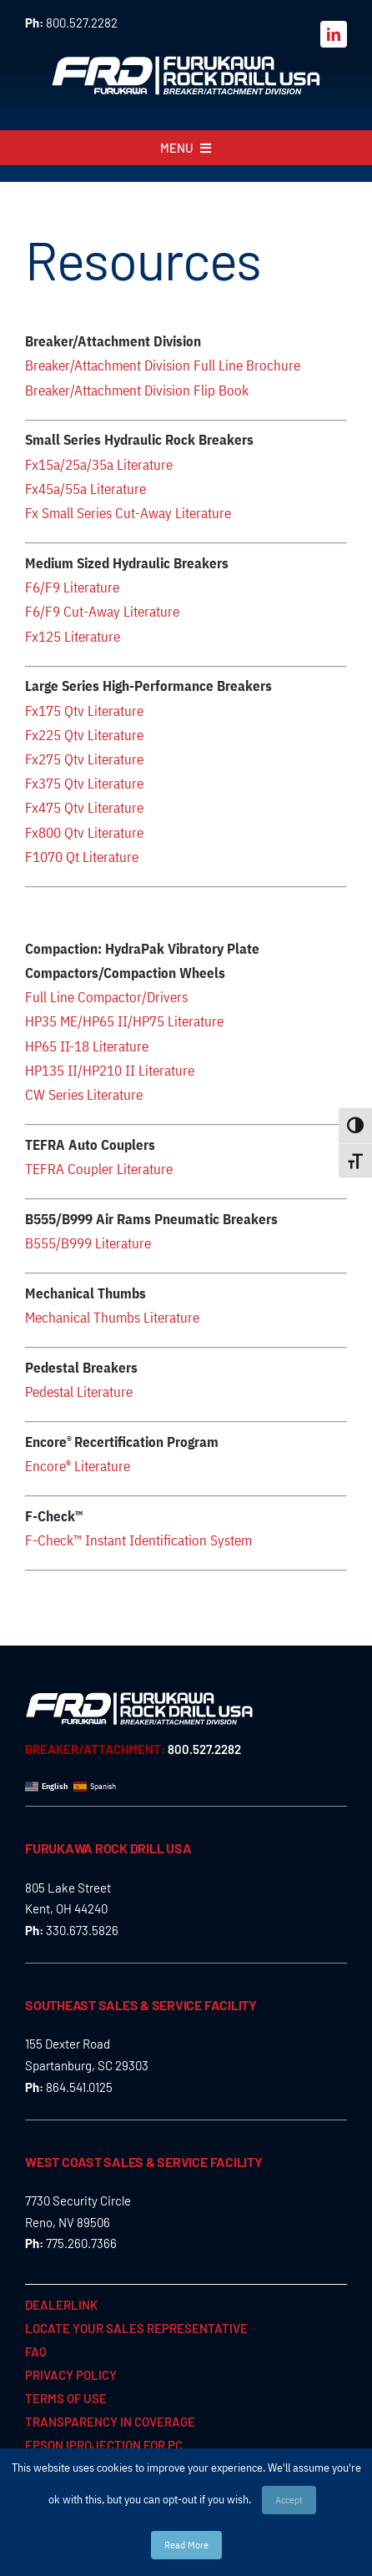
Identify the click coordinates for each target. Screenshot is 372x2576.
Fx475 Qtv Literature (84, 808)
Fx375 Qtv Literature (84, 783)
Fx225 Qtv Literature (84, 735)
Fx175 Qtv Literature (84, 711)
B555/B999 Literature (88, 1243)
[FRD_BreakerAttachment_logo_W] (186, 62)
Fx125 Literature (72, 637)
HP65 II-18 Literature (86, 1046)
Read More (186, 2544)
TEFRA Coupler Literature (99, 1169)
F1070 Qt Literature (81, 857)
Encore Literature (77, 1466)
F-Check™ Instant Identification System (138, 1540)
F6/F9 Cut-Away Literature (102, 611)
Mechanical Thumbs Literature (112, 1317)
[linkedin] (333, 34)
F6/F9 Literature (72, 587)
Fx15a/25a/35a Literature (99, 465)
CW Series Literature (84, 1095)
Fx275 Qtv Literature (84, 759)
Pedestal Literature (79, 1392)
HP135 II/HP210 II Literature (109, 1070)
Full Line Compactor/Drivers (106, 997)
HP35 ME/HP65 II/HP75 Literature (124, 1021)
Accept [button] (289, 2499)
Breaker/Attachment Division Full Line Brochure (162, 365)
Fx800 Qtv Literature (84, 833)
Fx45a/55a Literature (85, 489)
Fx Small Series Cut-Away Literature (128, 513)
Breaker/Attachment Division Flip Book (137, 390)
